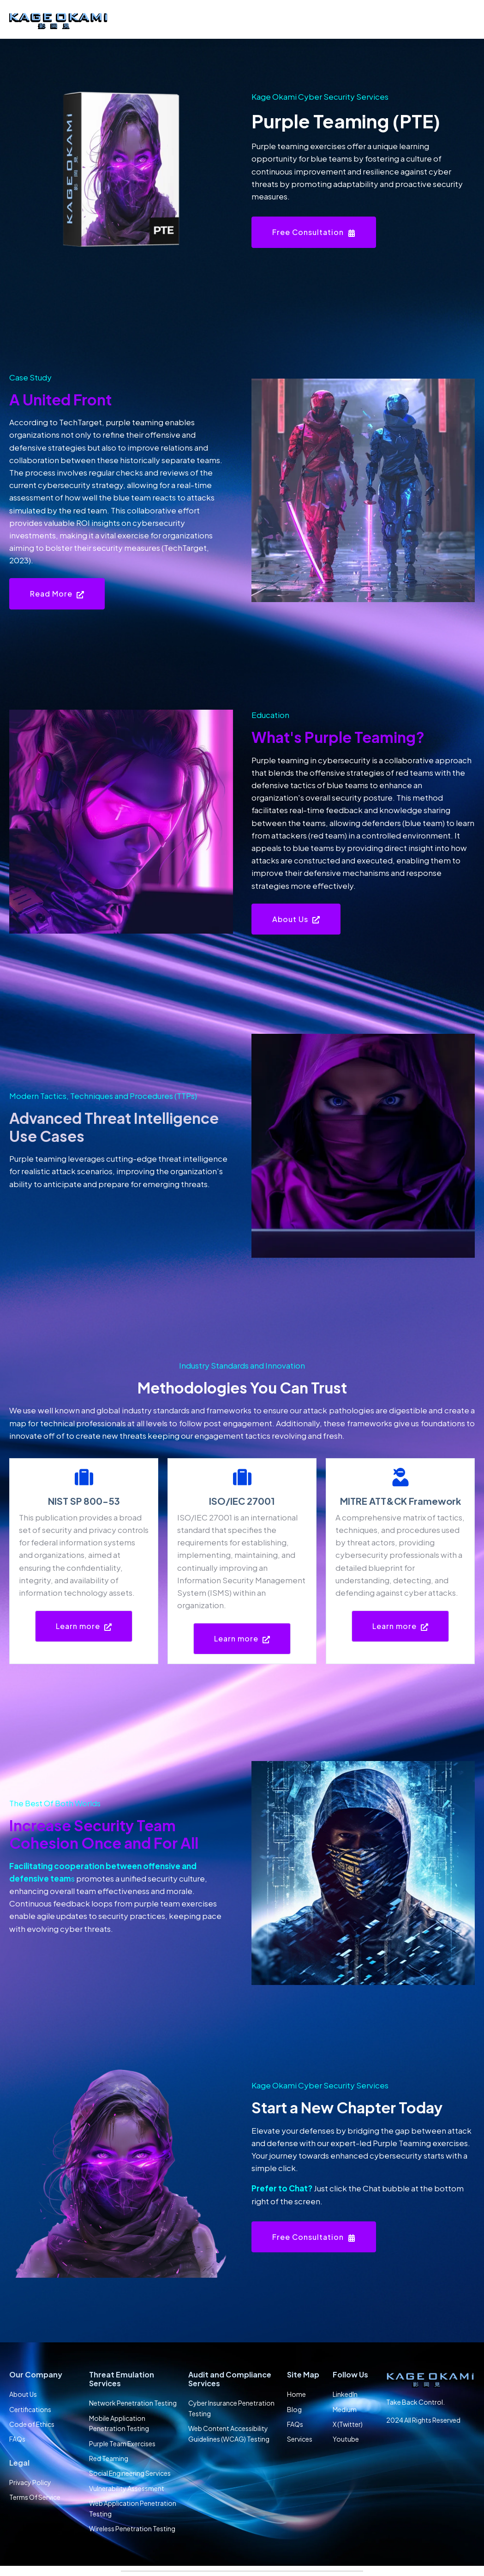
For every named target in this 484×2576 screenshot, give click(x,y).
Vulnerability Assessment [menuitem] (126, 2488)
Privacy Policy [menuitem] (30, 2482)
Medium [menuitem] (345, 2409)
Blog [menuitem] (294, 2409)
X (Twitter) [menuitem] (348, 2424)
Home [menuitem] (296, 2394)
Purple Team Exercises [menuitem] (122, 2443)
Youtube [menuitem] (346, 2439)
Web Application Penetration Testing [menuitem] (132, 2508)
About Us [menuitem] (23, 2394)
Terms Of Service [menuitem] (34, 2497)
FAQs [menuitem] (17, 2439)
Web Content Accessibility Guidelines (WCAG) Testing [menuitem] (228, 2433)
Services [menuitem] (299, 2439)
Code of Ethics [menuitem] (31, 2424)
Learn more (84, 1626)
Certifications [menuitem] (30, 2409)
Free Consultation (313, 232)
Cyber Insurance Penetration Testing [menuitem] (231, 2408)
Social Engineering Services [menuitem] (130, 2473)
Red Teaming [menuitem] (108, 2458)
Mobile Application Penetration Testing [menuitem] (119, 2423)
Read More (57, 594)
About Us (296, 919)
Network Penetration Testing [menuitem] (133, 2403)
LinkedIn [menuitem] (345, 2394)
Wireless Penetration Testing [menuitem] (132, 2528)
